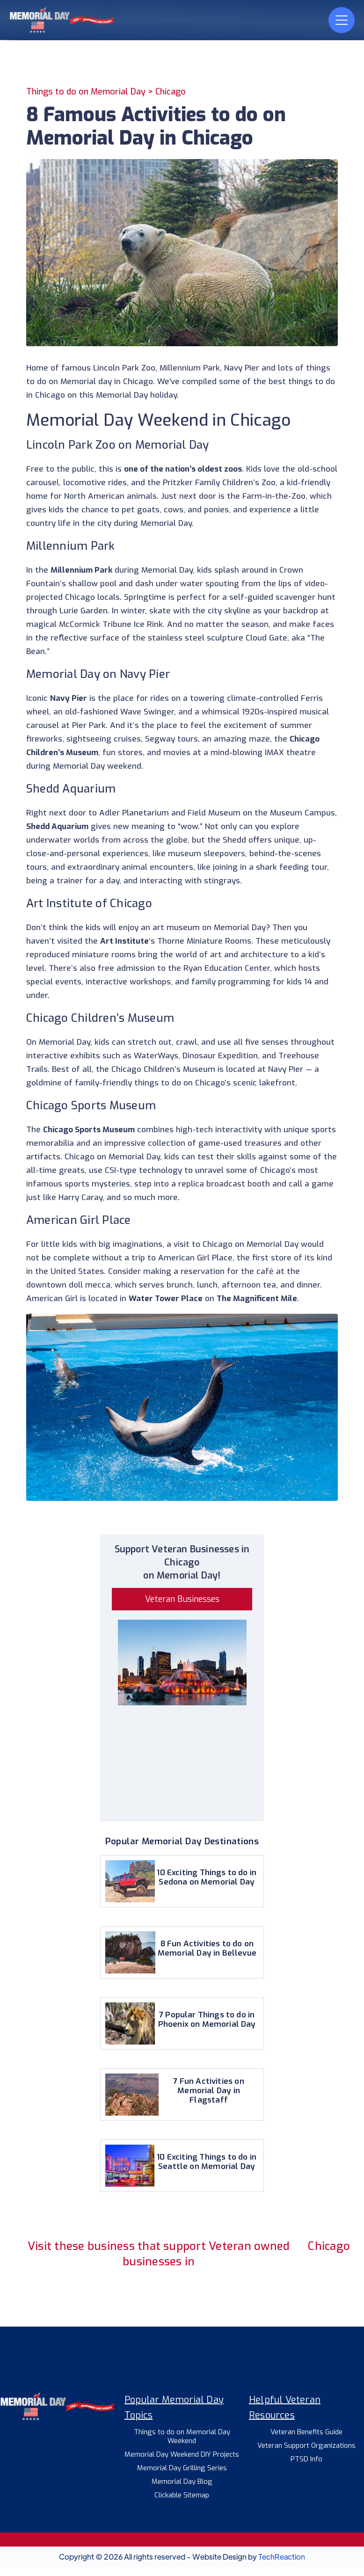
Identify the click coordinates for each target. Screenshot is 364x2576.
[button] (341, 20)
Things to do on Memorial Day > (90, 91)
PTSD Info (306, 2459)
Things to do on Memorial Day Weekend (182, 2436)
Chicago (170, 91)
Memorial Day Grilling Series (182, 2468)
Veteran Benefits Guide (306, 2432)
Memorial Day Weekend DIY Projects (181, 2454)
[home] (79, 20)
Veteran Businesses (182, 1599)
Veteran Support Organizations (306, 2445)
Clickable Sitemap (181, 2495)
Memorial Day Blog (182, 2481)
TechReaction (281, 2556)
